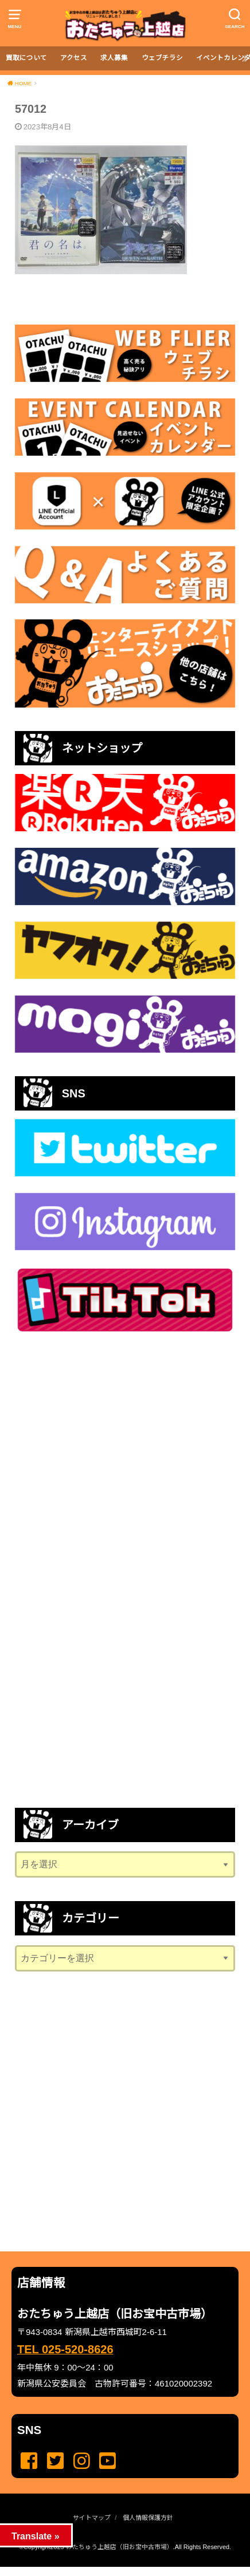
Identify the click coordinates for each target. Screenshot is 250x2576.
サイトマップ (92, 2517)
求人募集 (114, 57)
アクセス (73, 57)
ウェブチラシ (162, 57)
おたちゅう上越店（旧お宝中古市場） (119, 2546)
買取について (26, 57)
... (115, 2570)
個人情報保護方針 (148, 2517)
